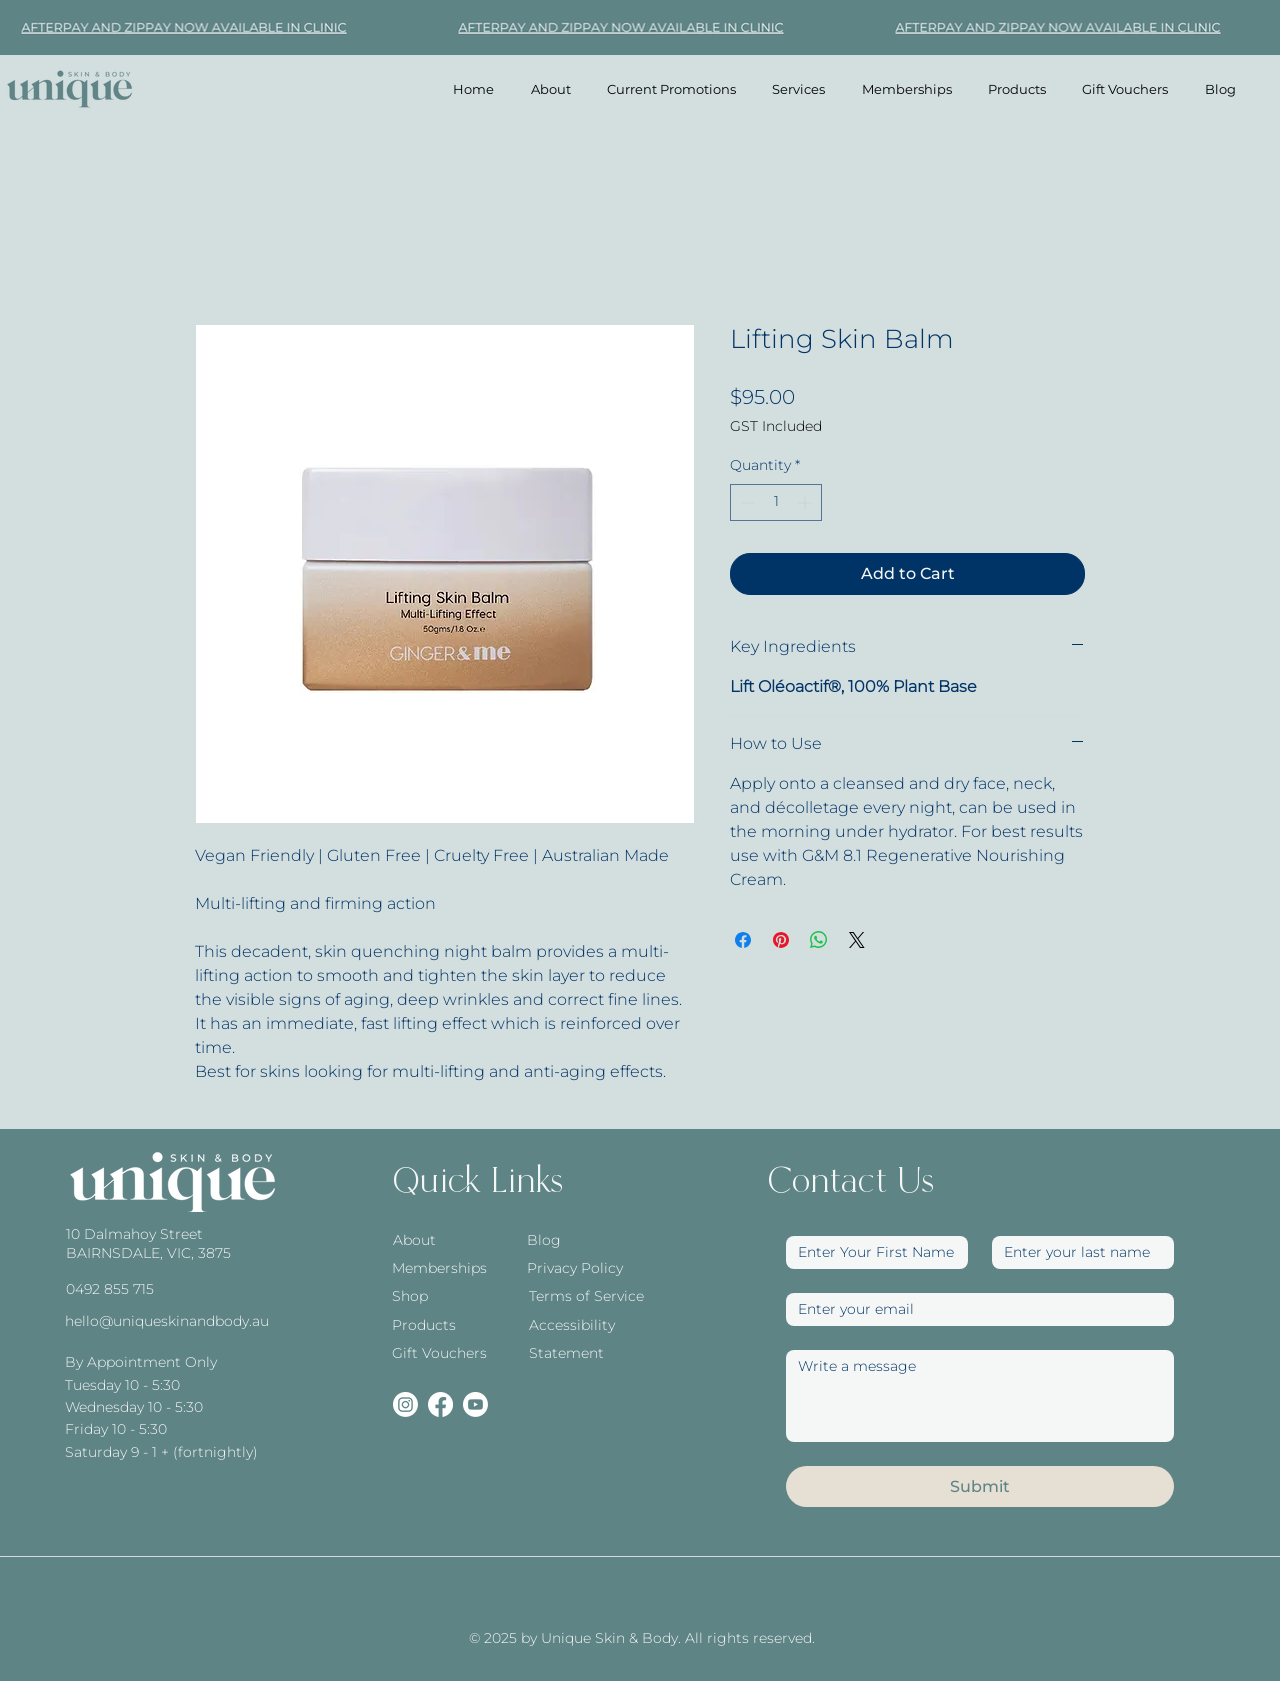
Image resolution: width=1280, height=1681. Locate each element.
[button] (798, 89)
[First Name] (871, 1252)
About (414, 1240)
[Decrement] (745, 502)
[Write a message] (980, 1396)
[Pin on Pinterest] (781, 940)
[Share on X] (857, 940)
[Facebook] (440, 1404)
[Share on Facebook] (743, 940)
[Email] (974, 1309)
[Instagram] (405, 1404)
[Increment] (806, 502)
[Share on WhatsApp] (819, 940)
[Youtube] (475, 1404)
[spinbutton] (776, 502)
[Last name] (1077, 1252)
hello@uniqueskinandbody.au (167, 1321)
